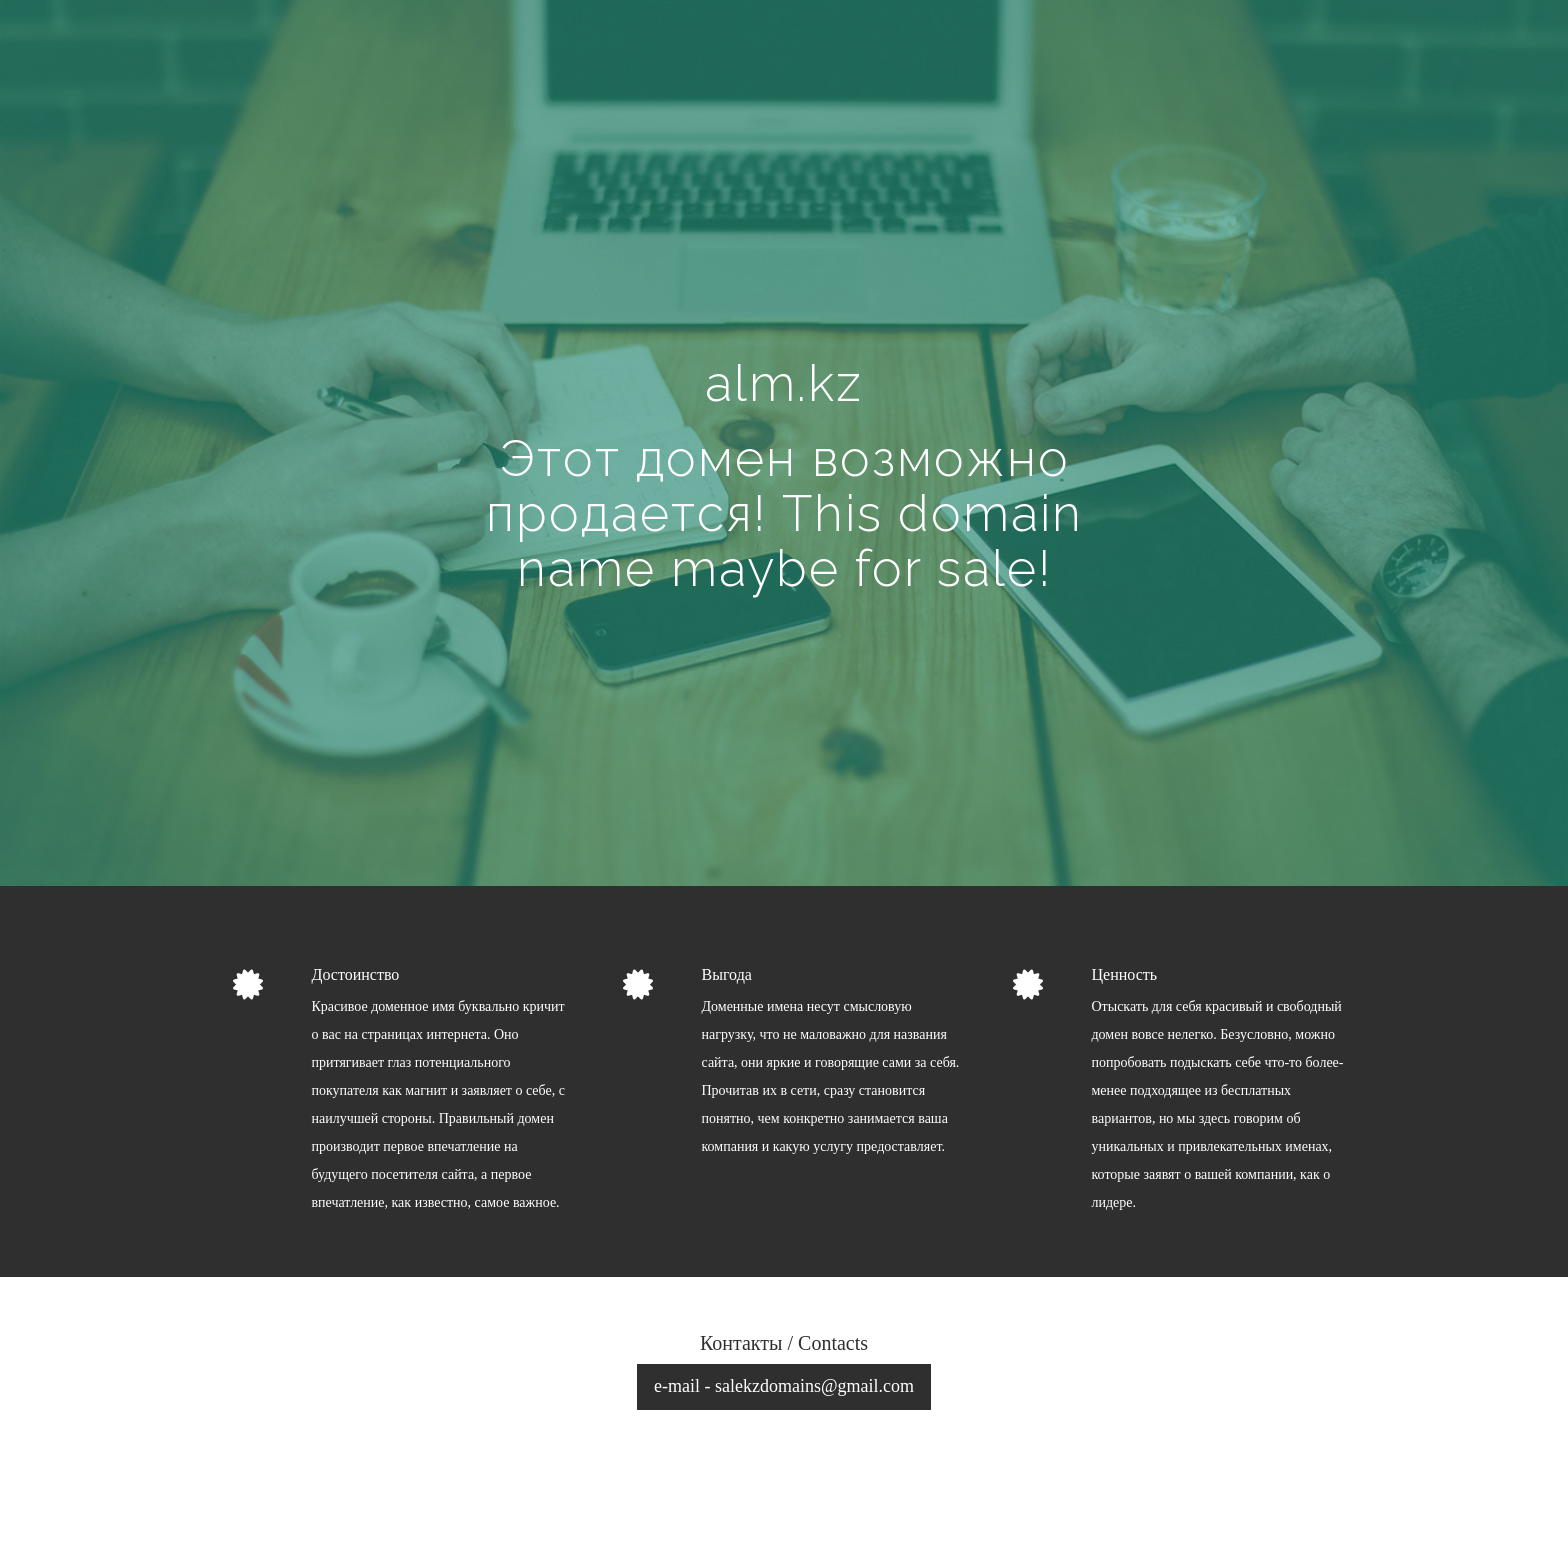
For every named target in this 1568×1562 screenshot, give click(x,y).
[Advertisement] (784, 196)
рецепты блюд (1306, 1514)
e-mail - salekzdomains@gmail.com (784, 1386)
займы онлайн (1208, 1514)
